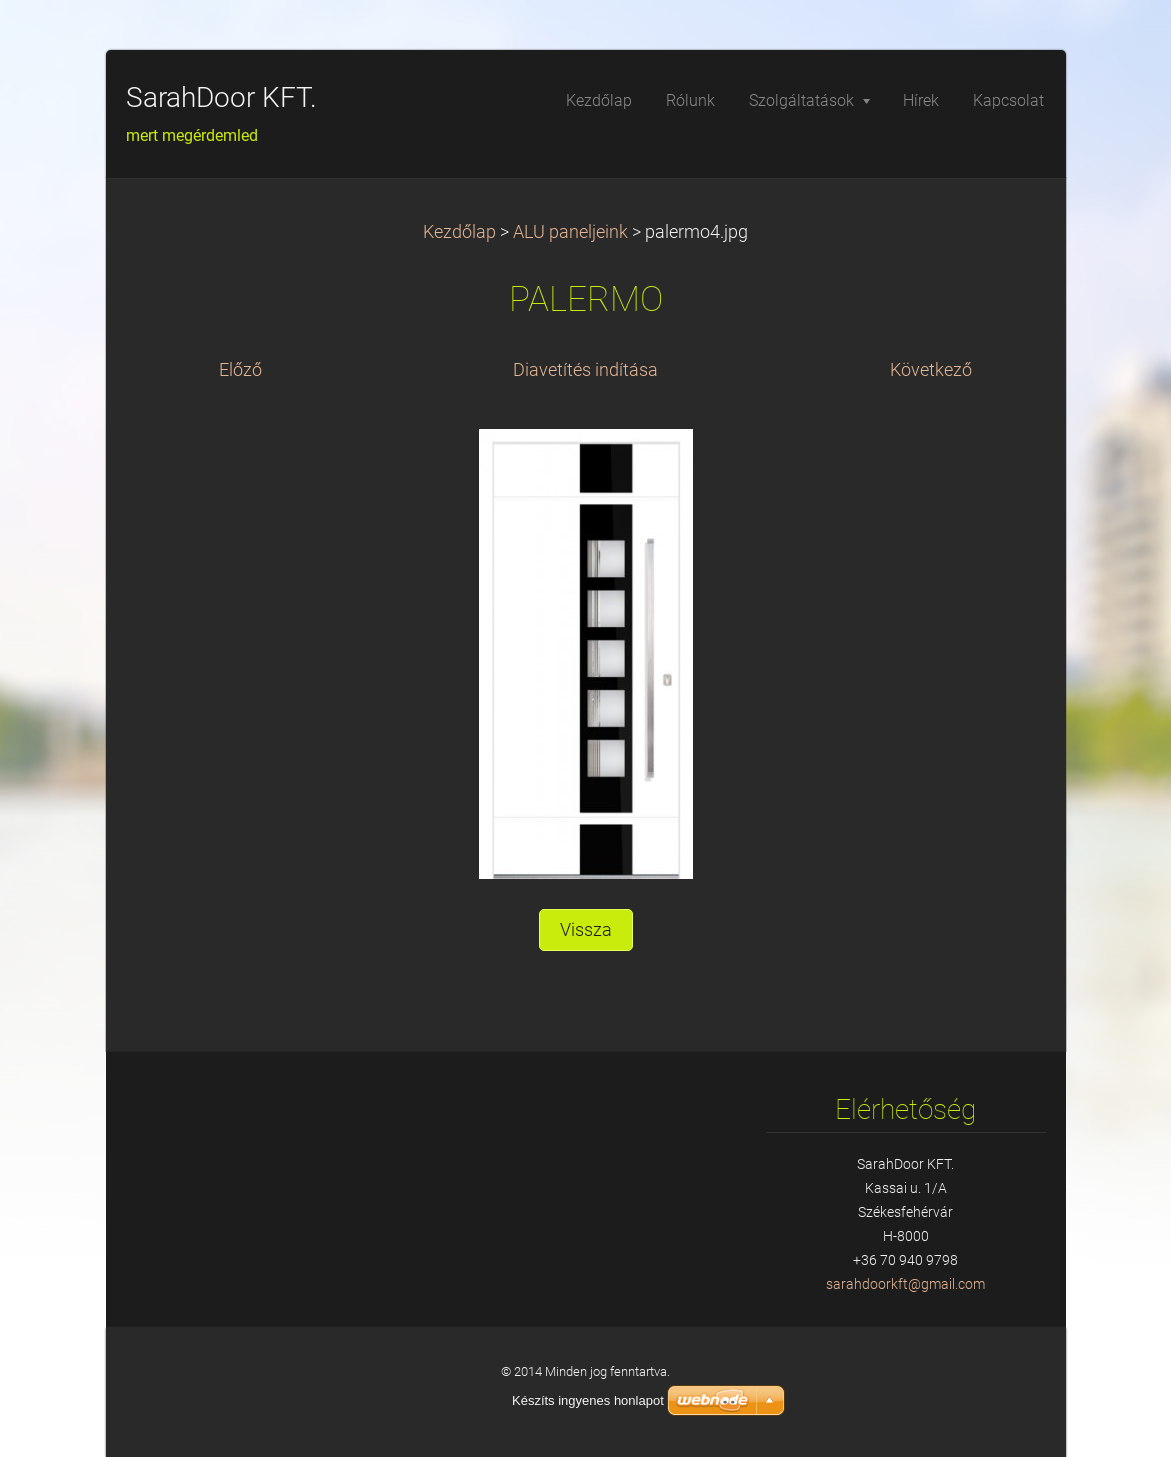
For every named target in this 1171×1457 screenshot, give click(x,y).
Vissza (586, 930)
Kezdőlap (459, 232)
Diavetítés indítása (585, 370)
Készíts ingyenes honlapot (588, 1400)
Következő (931, 370)
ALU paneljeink (570, 232)
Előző (240, 370)
